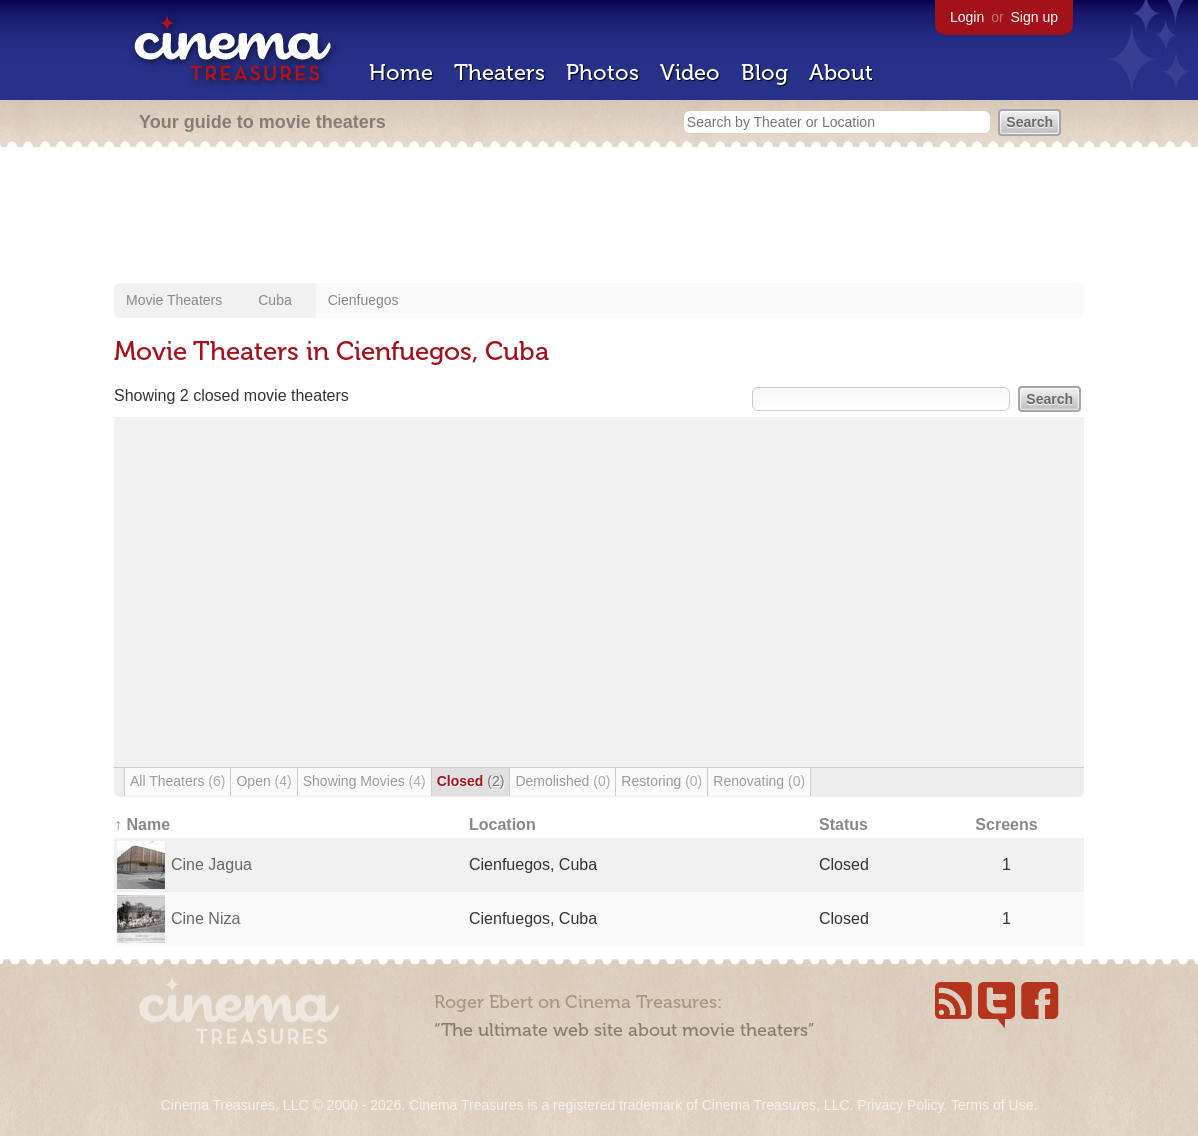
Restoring (661, 781)
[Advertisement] (599, 217)
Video (690, 72)
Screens (1006, 824)
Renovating (759, 781)
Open (263, 781)
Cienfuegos (363, 300)
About (841, 72)
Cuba (274, 300)
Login (967, 17)
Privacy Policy (900, 1105)
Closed (471, 781)
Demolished (562, 781)
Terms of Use (992, 1105)
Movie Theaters (174, 300)
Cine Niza (205, 918)
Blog (764, 72)
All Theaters (177, 781)
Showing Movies (364, 781)
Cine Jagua (211, 864)
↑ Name (142, 824)
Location (502, 824)
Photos (602, 72)
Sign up (1034, 17)
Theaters (499, 72)
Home (401, 72)
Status (843, 824)
